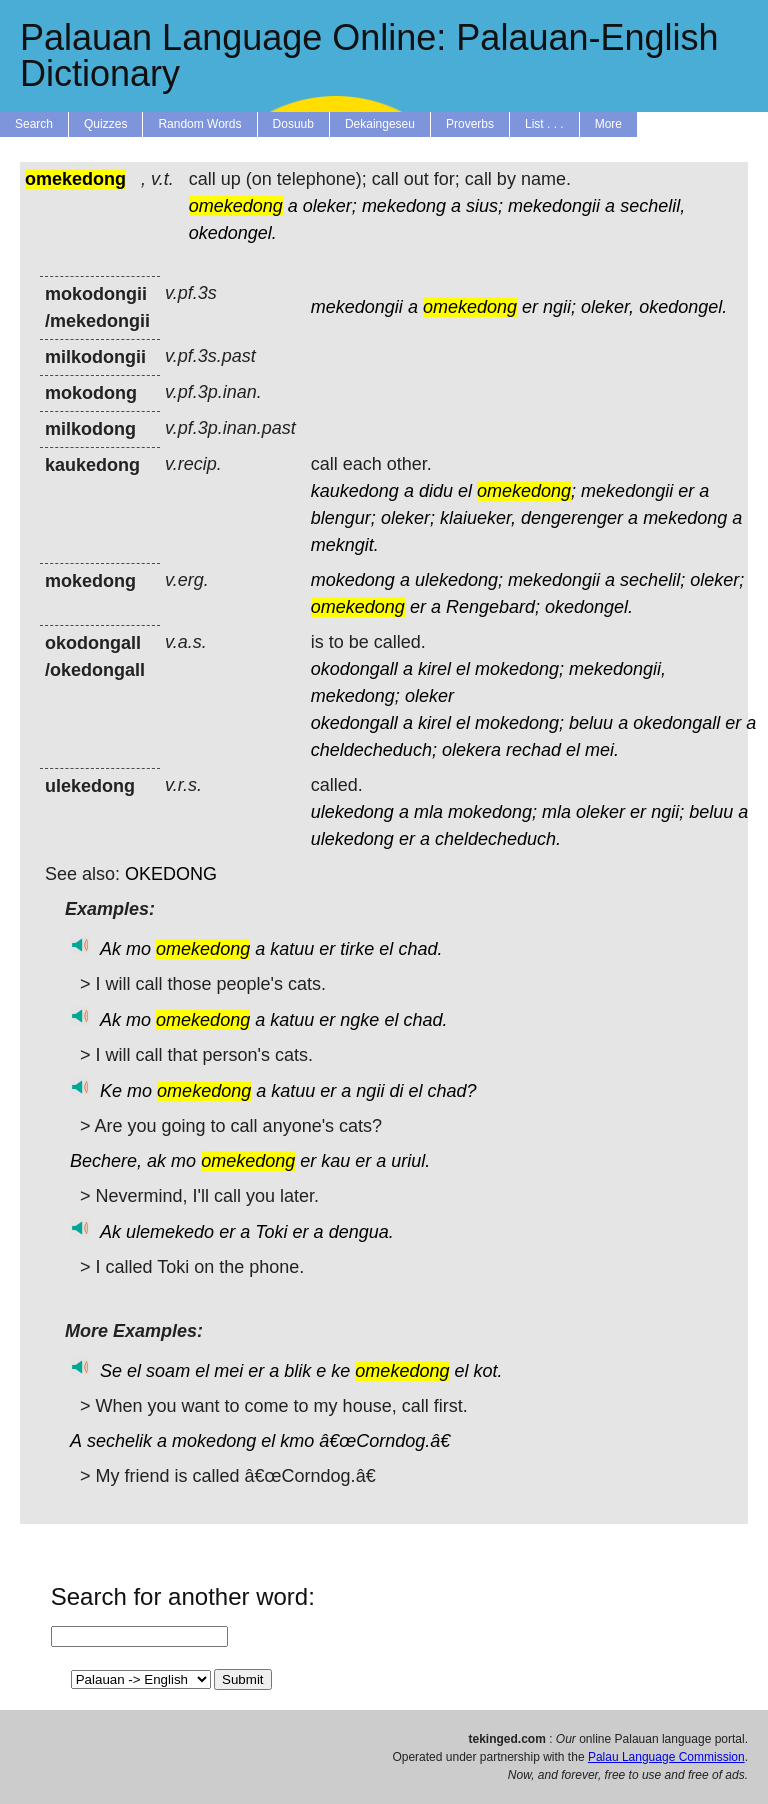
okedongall (354, 723)
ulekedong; (459, 580)
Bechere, (106, 1161)
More (608, 124)
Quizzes (105, 124)
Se (111, 1371)
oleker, (607, 307)
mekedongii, (617, 669)
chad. (420, 949)
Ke (111, 1091)
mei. (602, 750)
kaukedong (355, 491)
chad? (451, 1091)
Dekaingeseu (380, 124)
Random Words (199, 124)
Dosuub (293, 124)
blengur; (343, 518)
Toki (271, 1232)
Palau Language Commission (666, 1757)
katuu (292, 949)
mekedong (404, 206)
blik (297, 1371)
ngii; (559, 307)
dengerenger (572, 518)
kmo (297, 1441)
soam (168, 1371)
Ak (110, 949)
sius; (484, 206)
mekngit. (345, 545)
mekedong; (355, 696)
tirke (357, 949)
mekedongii (554, 206)
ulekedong (352, 812)
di (396, 1091)
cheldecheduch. (498, 839)
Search (34, 124)
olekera (471, 750)
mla (428, 812)
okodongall (354, 669)
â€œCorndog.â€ (390, 1441)
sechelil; (652, 580)
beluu (591, 723)
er (530, 307)
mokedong (353, 580)
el (465, 491)
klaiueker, (478, 518)
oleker (429, 696)
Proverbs (470, 124)
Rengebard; (493, 607)
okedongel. (233, 233)
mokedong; (519, 669)
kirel (434, 669)
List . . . (544, 124)
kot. (487, 1371)
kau (335, 1161)
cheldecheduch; (374, 750)
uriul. (410, 1161)
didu (436, 491)
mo (138, 949)
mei (228, 1371)
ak (156, 1161)
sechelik (119, 1441)
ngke (359, 1020)
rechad (533, 750)
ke (340, 1371)
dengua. (361, 1232)
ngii (370, 1091)
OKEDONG (171, 874)
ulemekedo (170, 1232)
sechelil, (652, 206)
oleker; (330, 206)
